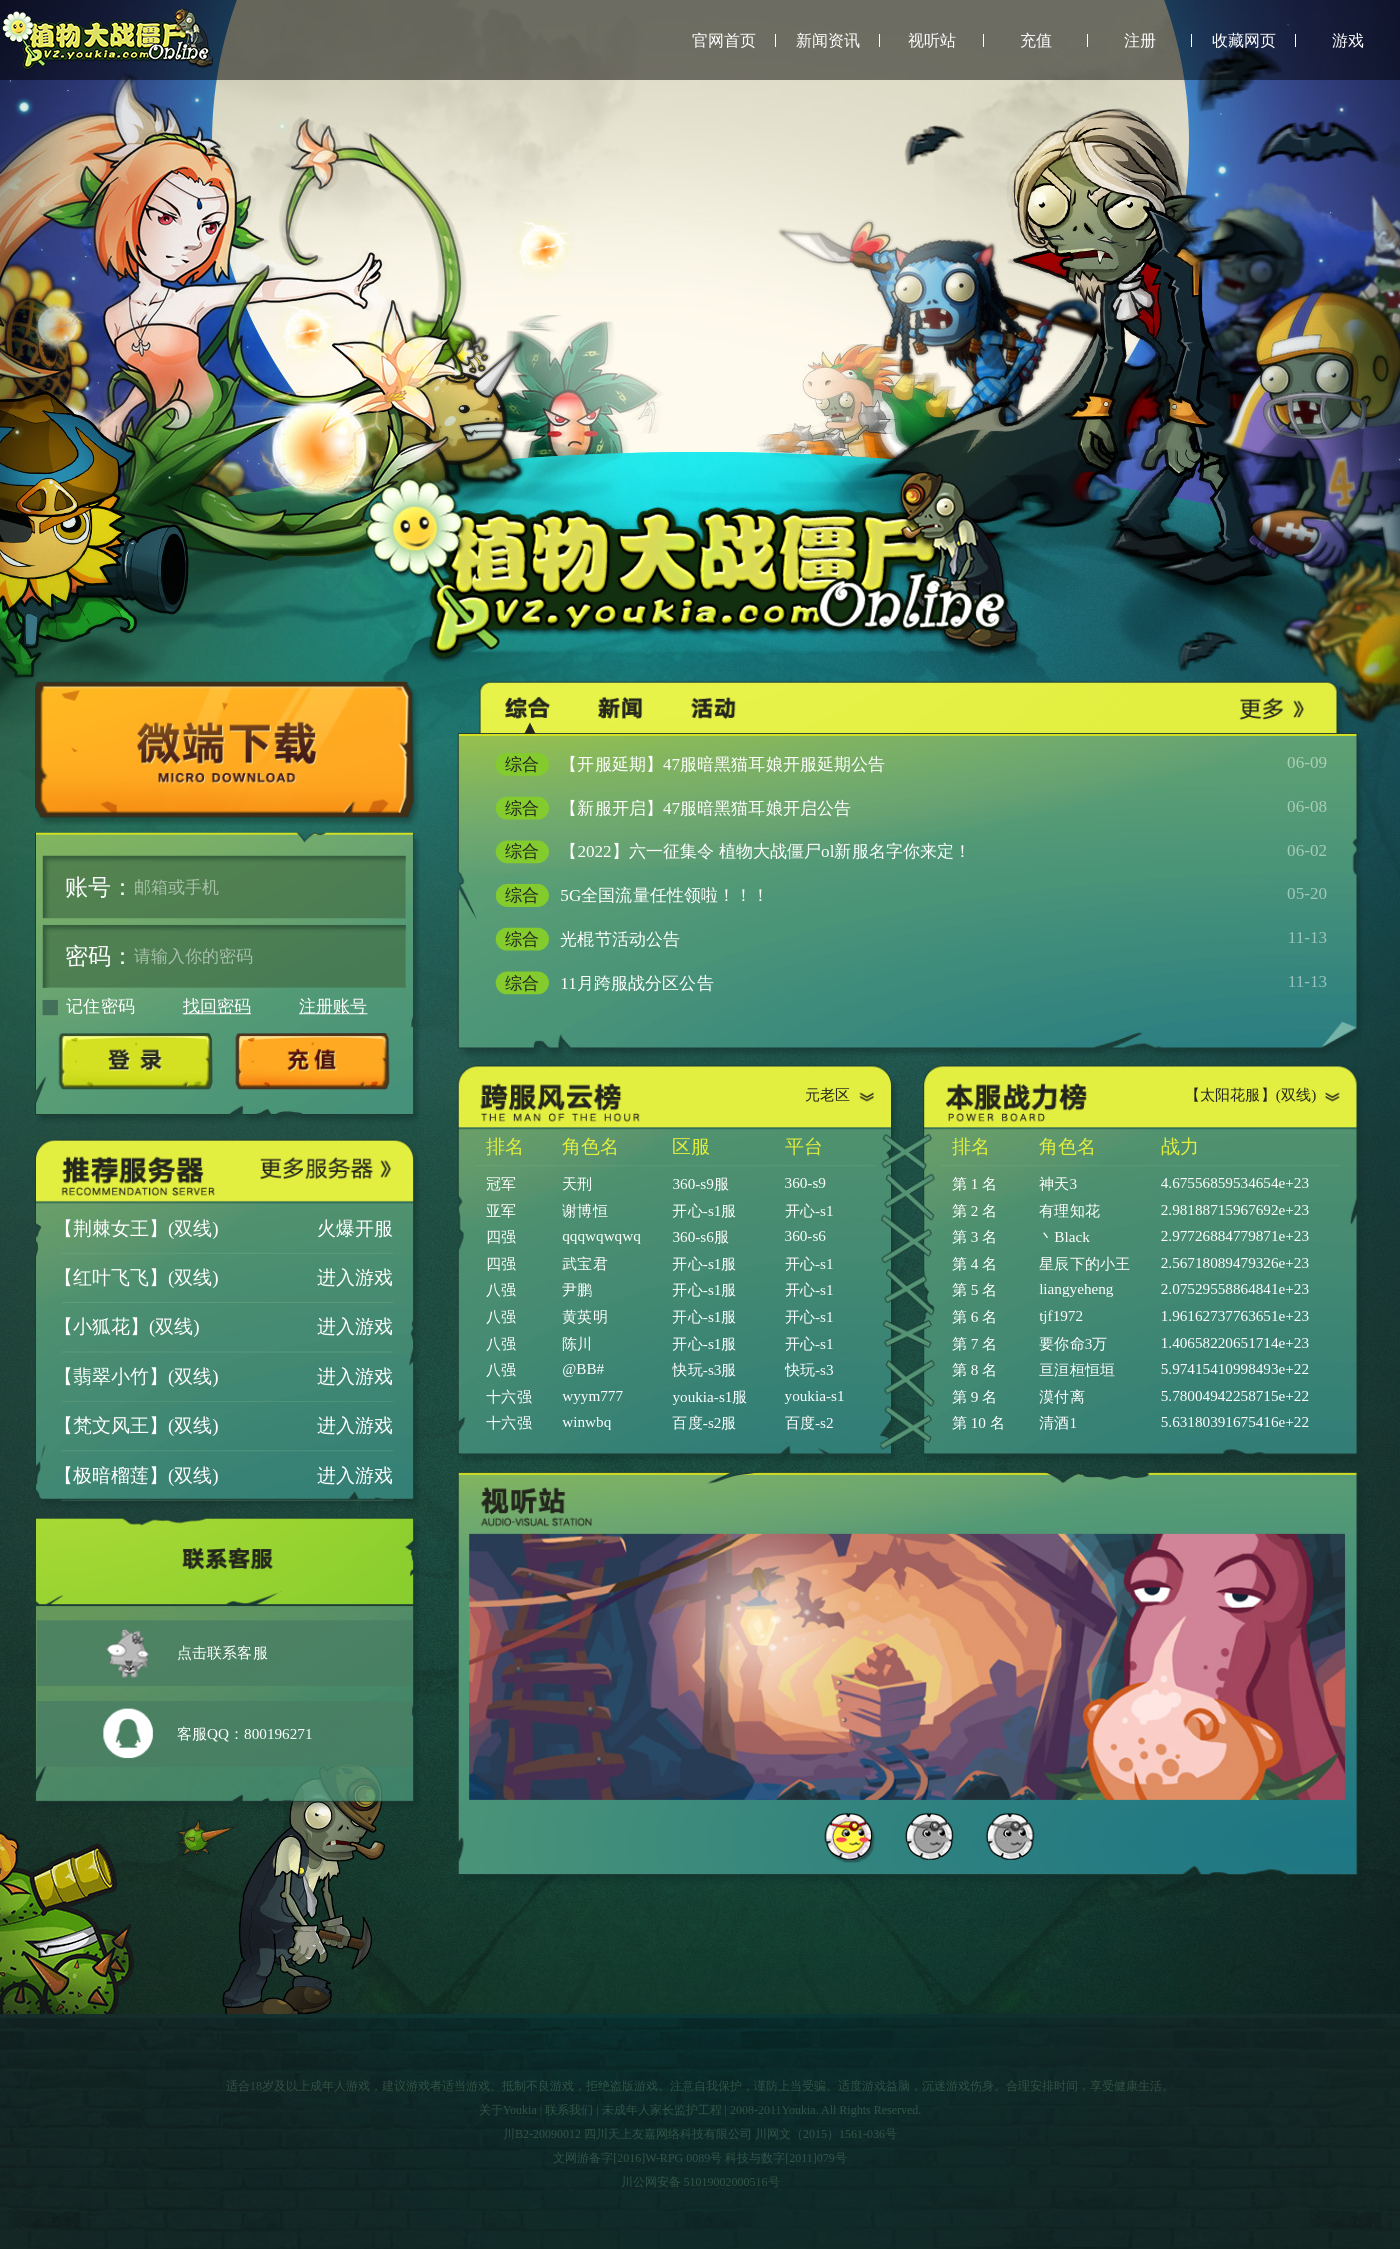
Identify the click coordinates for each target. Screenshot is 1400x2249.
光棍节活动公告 (911, 939)
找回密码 (217, 1006)
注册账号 (333, 1006)
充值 (1036, 40)
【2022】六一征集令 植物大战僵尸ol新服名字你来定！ (911, 851)
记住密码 (89, 1006)
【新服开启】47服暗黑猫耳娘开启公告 (911, 808)
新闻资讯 (828, 40)
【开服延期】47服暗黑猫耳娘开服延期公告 (911, 764)
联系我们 (569, 2110)
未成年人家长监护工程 (662, 2110)
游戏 (1348, 40)
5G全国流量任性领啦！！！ (911, 895)
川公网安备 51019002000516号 (700, 2182)
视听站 (932, 40)
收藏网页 (1244, 40)
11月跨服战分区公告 (911, 982)
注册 (1140, 40)
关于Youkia (508, 2110)
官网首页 (724, 40)
